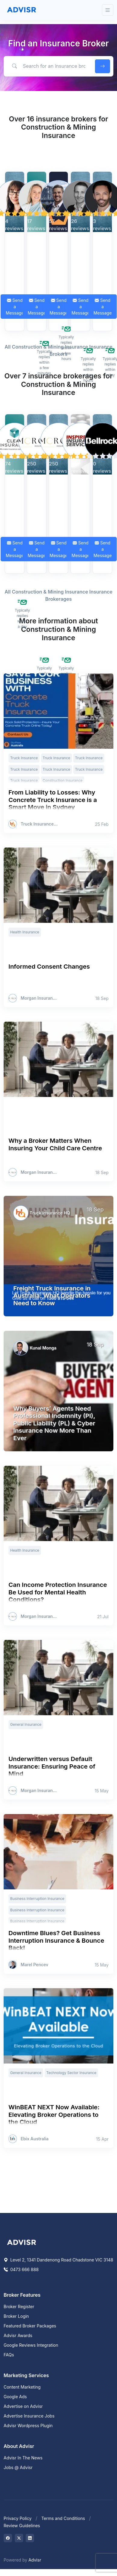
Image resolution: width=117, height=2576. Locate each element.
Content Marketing (22, 2387)
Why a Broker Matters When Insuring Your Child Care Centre (55, 1144)
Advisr (34, 2559)
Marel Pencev (35, 1964)
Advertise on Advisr (23, 2406)
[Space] (22, 2241)
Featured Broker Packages (30, 2325)
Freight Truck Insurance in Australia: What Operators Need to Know (51, 1295)
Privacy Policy (18, 2518)
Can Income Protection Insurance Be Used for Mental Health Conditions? (57, 1592)
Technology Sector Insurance (71, 2072)
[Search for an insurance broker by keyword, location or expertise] (48, 66)
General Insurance (26, 1724)
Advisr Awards (18, 2335)
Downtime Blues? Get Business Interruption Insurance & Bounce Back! (56, 1940)
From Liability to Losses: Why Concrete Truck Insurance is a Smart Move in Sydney (52, 799)
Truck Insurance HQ (39, 824)
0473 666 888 (21, 2269)
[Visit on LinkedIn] (30, 2538)
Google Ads (15, 2396)
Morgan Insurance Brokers (39, 998)
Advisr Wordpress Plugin (28, 2425)
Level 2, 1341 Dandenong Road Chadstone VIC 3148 (58, 2259)
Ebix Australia (35, 2138)
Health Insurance (24, 932)
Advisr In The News (23, 2457)
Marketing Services (26, 2375)
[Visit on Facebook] (8, 2538)
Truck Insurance (24, 758)
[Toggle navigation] (107, 10)
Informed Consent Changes (49, 966)
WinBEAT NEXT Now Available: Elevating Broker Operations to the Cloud (54, 2114)
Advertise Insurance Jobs (29, 2415)
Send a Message (15, 306)
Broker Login (16, 2316)
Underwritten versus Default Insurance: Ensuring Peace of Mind (51, 1766)
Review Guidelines (22, 2525)
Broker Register (19, 2306)
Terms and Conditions (63, 2518)
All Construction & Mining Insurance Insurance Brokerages (58, 595)
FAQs (9, 2354)
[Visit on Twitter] (19, 2538)
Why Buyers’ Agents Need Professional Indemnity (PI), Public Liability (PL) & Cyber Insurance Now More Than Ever (54, 1423)
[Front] (22, 9)
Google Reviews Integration (31, 2345)
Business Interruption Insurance (37, 1898)
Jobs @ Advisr (18, 2467)
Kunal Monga (43, 1347)
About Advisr (19, 2446)
